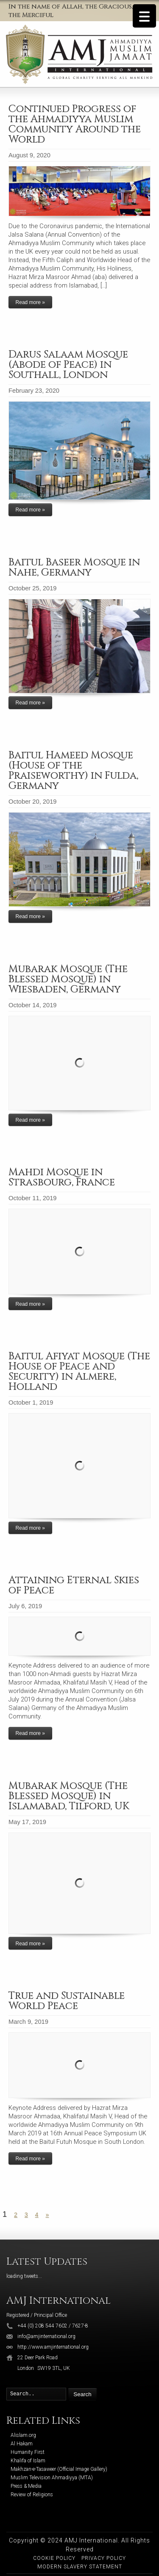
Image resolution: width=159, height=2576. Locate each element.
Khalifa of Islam (28, 2461)
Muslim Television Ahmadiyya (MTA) (52, 2478)
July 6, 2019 (25, 1606)
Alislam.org (23, 2435)
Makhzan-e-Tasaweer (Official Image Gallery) (59, 2469)
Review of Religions (32, 2495)
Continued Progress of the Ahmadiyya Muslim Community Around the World (74, 124)
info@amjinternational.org (46, 2336)
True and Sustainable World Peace (66, 2001)
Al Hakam (22, 2444)
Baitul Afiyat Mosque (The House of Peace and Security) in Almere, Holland (79, 1371)
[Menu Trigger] (144, 16)
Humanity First (28, 2452)
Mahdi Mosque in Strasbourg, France (61, 1177)
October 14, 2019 (32, 1005)
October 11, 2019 (32, 1198)
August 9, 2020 (29, 155)
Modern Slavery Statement (79, 2567)
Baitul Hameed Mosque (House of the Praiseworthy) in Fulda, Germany (73, 771)
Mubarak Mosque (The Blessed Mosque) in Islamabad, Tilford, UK (68, 1796)
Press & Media (26, 2486)
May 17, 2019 (27, 1822)
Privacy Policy (103, 2558)
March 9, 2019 (28, 2021)
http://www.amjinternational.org (53, 2347)
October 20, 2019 (32, 801)
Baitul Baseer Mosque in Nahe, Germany (74, 567)
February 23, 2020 (33, 390)
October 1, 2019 (30, 1402)
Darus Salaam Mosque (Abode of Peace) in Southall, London (68, 365)
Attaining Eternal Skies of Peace (73, 1585)
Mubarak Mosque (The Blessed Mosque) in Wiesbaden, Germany (68, 979)
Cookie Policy (54, 2558)
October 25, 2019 (32, 588)
